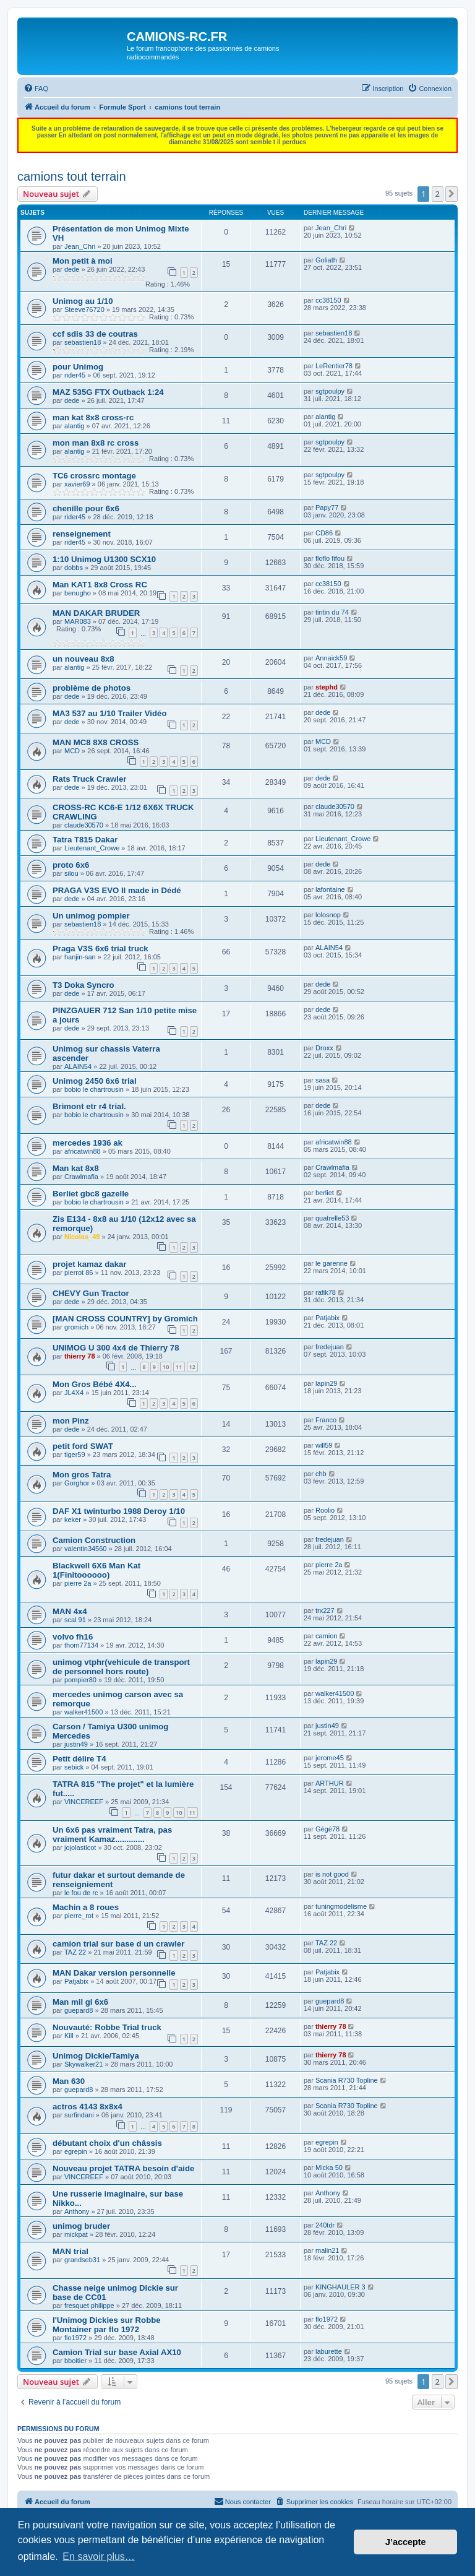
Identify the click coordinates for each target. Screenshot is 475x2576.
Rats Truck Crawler (89, 779)
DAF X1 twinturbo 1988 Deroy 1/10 (119, 1511)
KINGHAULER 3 (340, 2287)
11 (179, 1367)
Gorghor (76, 1483)
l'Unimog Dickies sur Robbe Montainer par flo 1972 (107, 2324)
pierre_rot (78, 1915)
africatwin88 (82, 1151)
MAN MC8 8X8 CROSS (96, 742)
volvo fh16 (73, 1636)
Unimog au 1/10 (83, 301)
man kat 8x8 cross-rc (93, 417)
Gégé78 (327, 1829)
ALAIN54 (329, 947)
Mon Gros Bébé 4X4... (95, 1384)
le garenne (331, 1263)
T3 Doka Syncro (83, 985)
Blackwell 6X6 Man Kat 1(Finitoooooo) (96, 1570)
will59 (324, 1445)
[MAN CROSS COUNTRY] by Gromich (125, 1318)
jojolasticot (80, 1847)
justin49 (76, 1744)
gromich (76, 1327)
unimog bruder (81, 2226)
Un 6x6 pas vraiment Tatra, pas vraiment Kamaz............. (112, 1834)
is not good (332, 1874)
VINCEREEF (83, 1801)
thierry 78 (79, 1356)
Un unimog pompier (91, 915)
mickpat (76, 2234)
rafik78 (325, 1292)
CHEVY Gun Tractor (91, 1293)
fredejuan (329, 1347)
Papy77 (326, 507)
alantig (74, 426)
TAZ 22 (75, 1952)
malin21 (327, 2250)
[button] (451, 193)
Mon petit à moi (83, 261)
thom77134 (81, 1645)
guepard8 (78, 2010)
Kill (69, 2035)
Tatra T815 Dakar (85, 839)
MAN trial (70, 2251)
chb (321, 1473)
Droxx (324, 1048)
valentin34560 (85, 1548)
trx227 (325, 1610)
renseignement (82, 533)
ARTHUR (329, 1783)
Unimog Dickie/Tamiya (96, 2055)
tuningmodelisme (341, 1906)
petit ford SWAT (83, 1446)
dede (71, 269)
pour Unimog (78, 366)
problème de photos (92, 688)
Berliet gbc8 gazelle (91, 1193)
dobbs (73, 567)
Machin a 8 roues (86, 1907)
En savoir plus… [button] (98, 2556)
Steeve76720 (84, 309)
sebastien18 (82, 342)
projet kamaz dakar (89, 1264)
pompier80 (80, 1679)
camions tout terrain (71, 176)
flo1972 (75, 2337)
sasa (322, 1080)
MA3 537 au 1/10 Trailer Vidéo (109, 713)
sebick (73, 1767)
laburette (328, 2351)
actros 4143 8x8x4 (87, 2106)
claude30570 (83, 825)
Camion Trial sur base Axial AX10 (117, 2352)
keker (72, 1519)
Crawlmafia (81, 1176)
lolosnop (328, 914)
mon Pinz (71, 1420)
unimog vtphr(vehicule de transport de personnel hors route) (121, 1667)
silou (71, 873)
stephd (326, 687)
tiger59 (74, 1454)
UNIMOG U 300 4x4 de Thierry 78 (116, 1347)
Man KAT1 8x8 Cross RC (100, 584)
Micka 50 (329, 2167)
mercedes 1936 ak (87, 1143)
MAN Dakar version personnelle (114, 1972)
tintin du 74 (332, 612)
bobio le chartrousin (94, 1089)
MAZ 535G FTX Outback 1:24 (108, 392)
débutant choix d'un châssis (107, 2143)
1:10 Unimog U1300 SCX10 (104, 559)
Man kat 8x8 (76, 1168)
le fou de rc (81, 1892)
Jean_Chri (79, 246)
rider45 (74, 375)
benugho (77, 593)
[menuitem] (36, 88)
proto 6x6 (71, 865)
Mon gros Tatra (82, 1474)
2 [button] (437, 193)
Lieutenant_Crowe (91, 848)
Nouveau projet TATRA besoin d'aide (123, 2168)
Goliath (326, 260)
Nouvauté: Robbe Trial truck (107, 2027)
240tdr (325, 2225)
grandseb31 (82, 2259)
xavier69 (77, 484)
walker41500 (83, 1712)
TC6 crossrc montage (94, 475)
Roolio (325, 1510)
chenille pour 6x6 (86, 508)
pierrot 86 (78, 1272)
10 (166, 1367)
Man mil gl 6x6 (80, 2002)
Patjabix (327, 1317)
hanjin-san (80, 957)
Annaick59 (331, 658)
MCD (72, 750)
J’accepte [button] (405, 2542)
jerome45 (329, 1757)
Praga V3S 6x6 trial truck (100, 948)
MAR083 (77, 621)
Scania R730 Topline (346, 2080)
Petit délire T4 (79, 1758)
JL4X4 (73, 1392)
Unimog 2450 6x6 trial (95, 1081)
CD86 (324, 533)
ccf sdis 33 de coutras (95, 334)
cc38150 (328, 300)
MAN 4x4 (70, 1611)
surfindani (79, 2115)
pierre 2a (77, 1583)
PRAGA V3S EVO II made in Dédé (117, 890)
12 (192, 1367)
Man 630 (69, 2081)
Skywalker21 (83, 2064)
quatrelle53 (332, 1218)
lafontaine (330, 889)
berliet (324, 1192)
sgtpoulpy (329, 391)
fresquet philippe (89, 2305)
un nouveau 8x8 (83, 658)
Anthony (76, 2211)
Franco (325, 1420)
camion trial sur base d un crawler (118, 1943)
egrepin (75, 2151)
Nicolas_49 (82, 1236)
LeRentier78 (334, 366)
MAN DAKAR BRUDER (96, 613)
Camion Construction (94, 1540)
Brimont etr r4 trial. (89, 1106)
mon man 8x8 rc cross (96, 442)
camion (326, 1636)
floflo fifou (329, 558)
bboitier (75, 2360)
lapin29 (326, 1383)
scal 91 (75, 1619)
